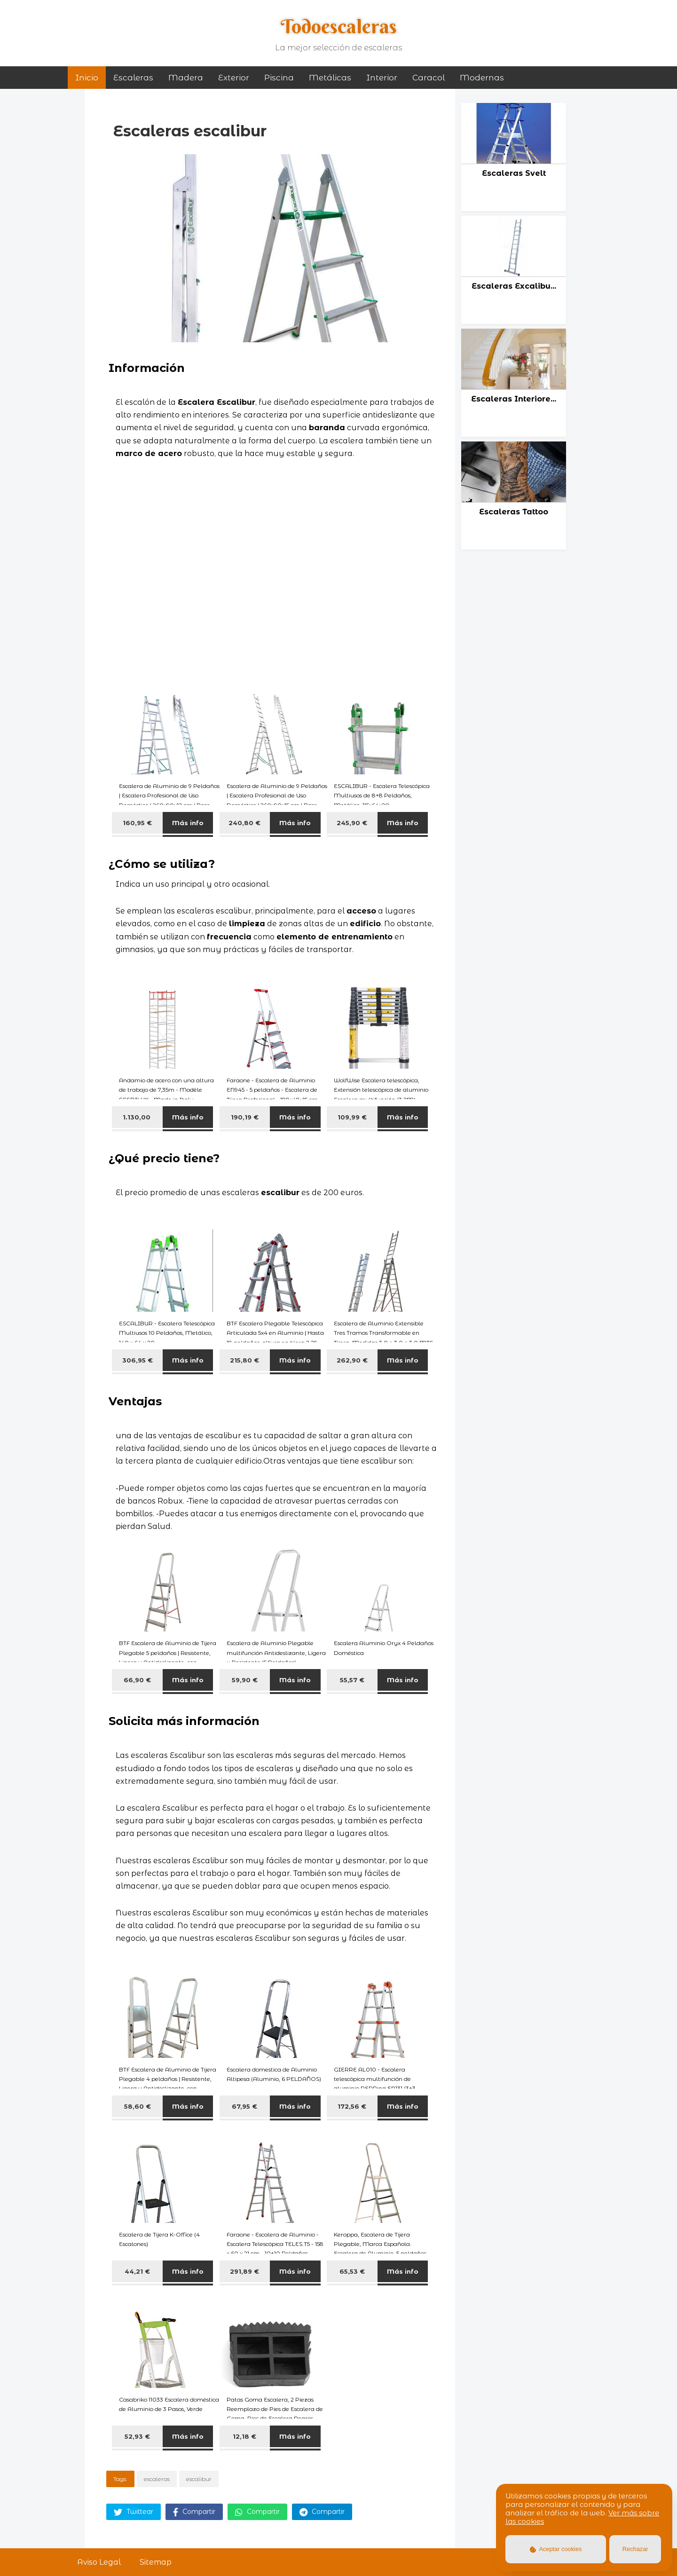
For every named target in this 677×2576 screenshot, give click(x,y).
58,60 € (137, 2106)
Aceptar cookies (556, 2548)
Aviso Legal (99, 2562)
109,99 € (352, 1117)
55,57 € (352, 1680)
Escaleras (133, 77)
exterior (233, 77)
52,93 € (137, 2436)
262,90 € (352, 1360)
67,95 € (244, 2106)
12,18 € (244, 2436)
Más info (188, 823)
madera (185, 77)
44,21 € (137, 2271)
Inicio (86, 77)
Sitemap (156, 2562)
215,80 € (244, 1360)
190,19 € (245, 1117)
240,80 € (244, 823)
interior (381, 77)
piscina (279, 77)
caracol (428, 77)
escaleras (157, 2478)
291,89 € (244, 2271)
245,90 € (352, 823)
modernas (482, 77)
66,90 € (137, 1680)
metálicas (330, 77)
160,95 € (137, 823)
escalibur (199, 2478)
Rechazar (635, 2548)
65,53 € (352, 2271)
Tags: (120, 2478)
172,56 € (352, 2106)
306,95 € (137, 1360)
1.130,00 (137, 1117)
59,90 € (245, 1680)
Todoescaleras (339, 26)
